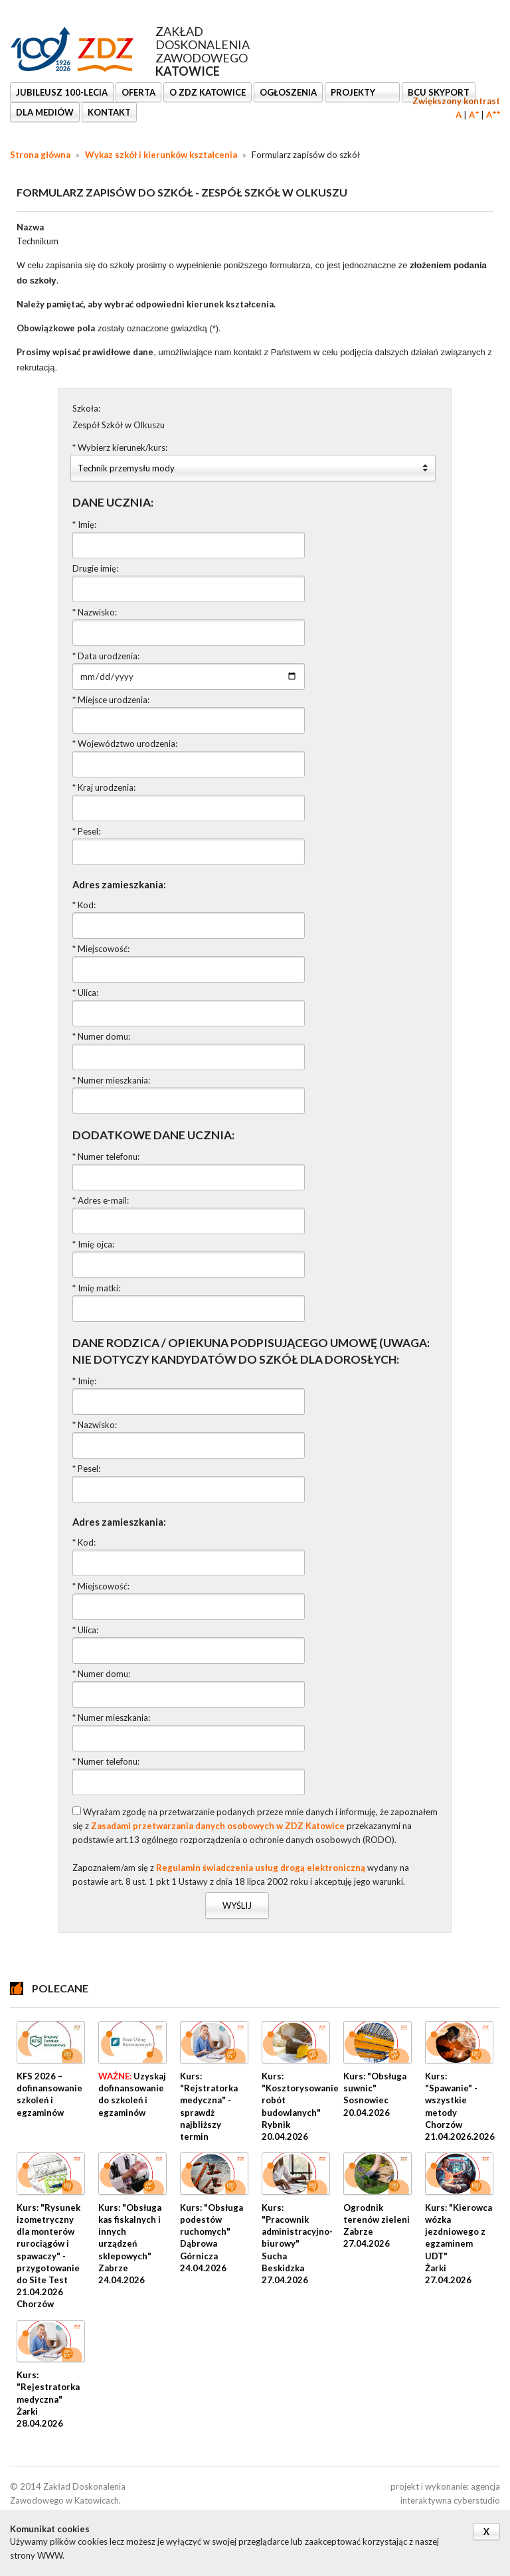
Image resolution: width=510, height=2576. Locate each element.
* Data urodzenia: (105, 656)
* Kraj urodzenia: (103, 787)
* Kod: (84, 905)
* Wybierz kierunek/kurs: (119, 447)
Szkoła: (86, 408)
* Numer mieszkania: (111, 1080)
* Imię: (84, 524)
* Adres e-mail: (100, 1200)
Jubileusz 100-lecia (62, 92)
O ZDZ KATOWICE (207, 92)
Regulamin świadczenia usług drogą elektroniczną (260, 1867)
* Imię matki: (96, 1288)
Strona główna (40, 154)
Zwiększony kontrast (456, 101)
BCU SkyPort (438, 92)
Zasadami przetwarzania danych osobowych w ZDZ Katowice (218, 1825)
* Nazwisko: (94, 612)
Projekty (354, 92)
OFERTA (138, 92)
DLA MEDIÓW (45, 112)
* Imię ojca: (93, 1244)
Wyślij (237, 1905)
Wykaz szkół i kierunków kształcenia (161, 154)
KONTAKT (109, 112)
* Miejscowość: (100, 948)
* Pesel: (86, 831)
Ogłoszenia (288, 92)
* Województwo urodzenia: (124, 743)
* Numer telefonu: (105, 1156)
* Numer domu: (101, 1036)
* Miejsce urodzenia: (110, 699)
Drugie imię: (95, 568)
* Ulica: (85, 992)
